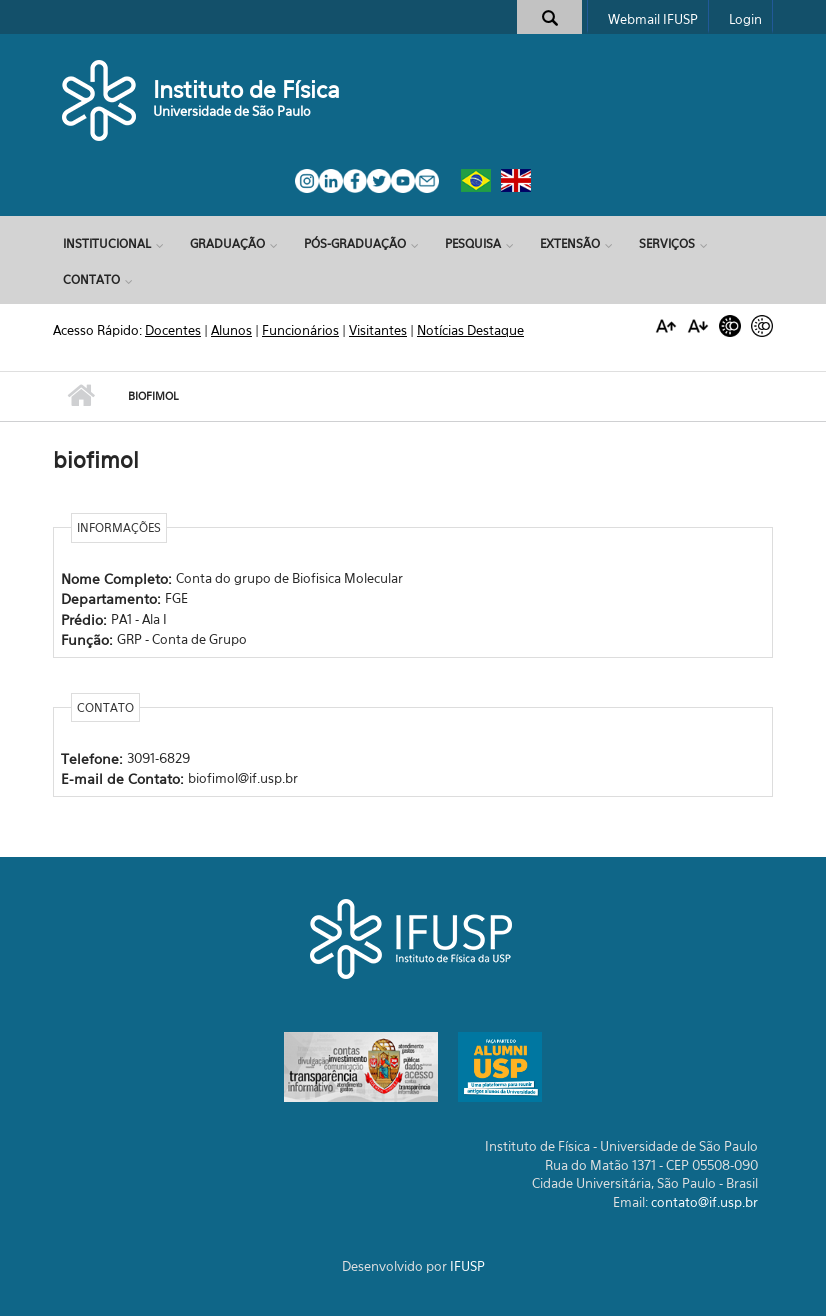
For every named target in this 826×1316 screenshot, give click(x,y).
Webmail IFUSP (653, 19)
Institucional (107, 243)
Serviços (667, 243)
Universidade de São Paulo (232, 111)
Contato (91, 279)
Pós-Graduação (355, 243)
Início (80, 396)
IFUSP (467, 1266)
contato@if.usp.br (704, 1202)
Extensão (570, 243)
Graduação (227, 243)
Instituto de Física (246, 89)
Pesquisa (473, 243)
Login (745, 19)
